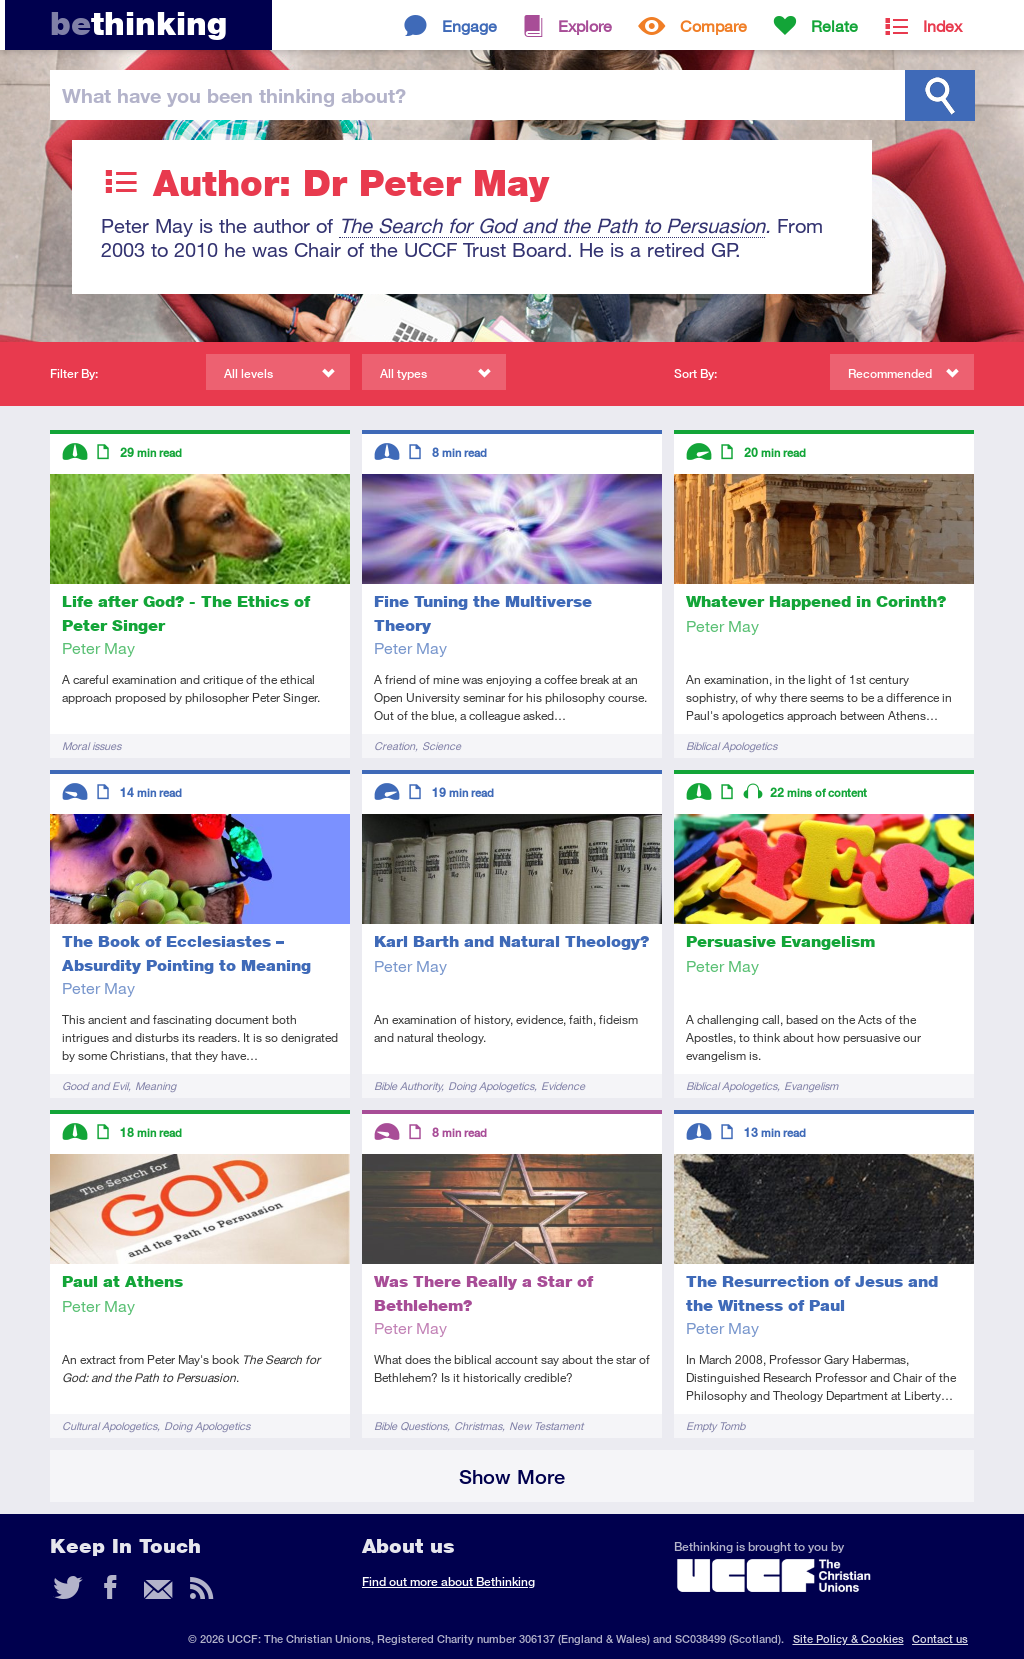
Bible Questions (410, 1425)
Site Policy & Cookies (848, 1638)
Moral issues (91, 745)
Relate (834, 25)
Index (942, 25)
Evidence (563, 1085)
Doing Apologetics (491, 1085)
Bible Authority (407, 1085)
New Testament (546, 1425)
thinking (138, 23)
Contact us (940, 1638)
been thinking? (234, 95)
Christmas (478, 1425)
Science (441, 745)
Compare (713, 25)
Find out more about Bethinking (448, 1581)
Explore (585, 25)
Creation (394, 745)
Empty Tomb (715, 1425)
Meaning (155, 1085)
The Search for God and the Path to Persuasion (552, 225)
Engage (469, 25)
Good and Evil (95, 1085)
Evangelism (811, 1085)
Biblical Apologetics (731, 745)
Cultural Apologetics (109, 1425)
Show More (512, 1476)
